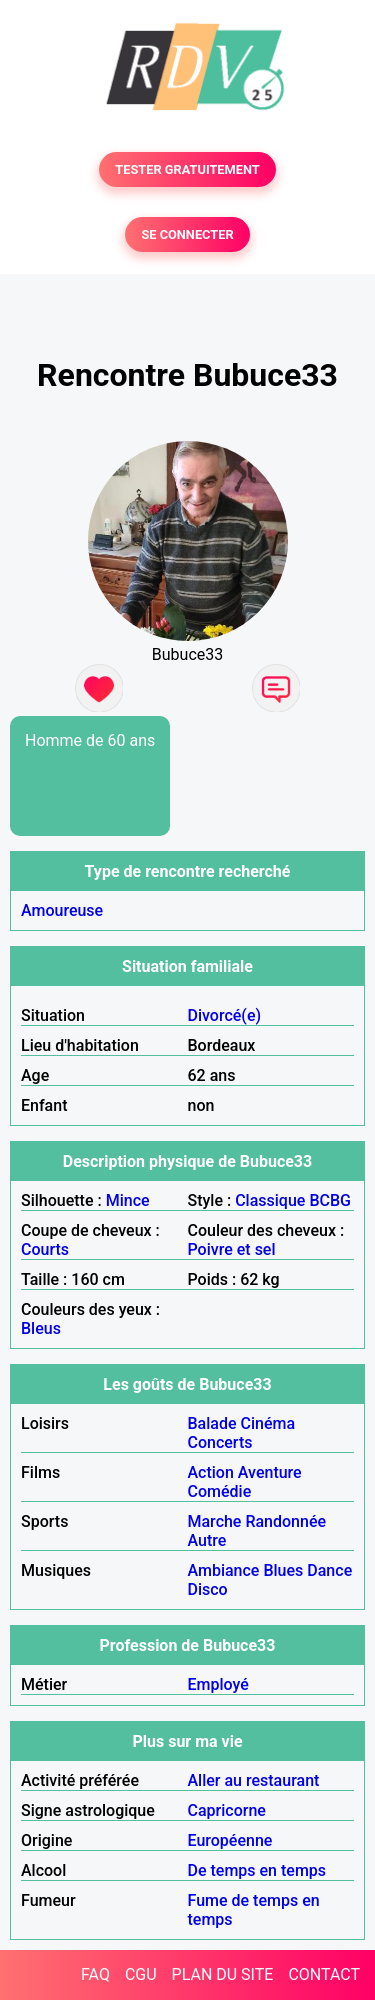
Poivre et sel (232, 1249)
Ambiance (224, 1570)
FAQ (95, 1974)
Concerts (220, 1442)
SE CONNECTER (187, 234)
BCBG (330, 1200)
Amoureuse (62, 910)
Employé (218, 1684)
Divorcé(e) (225, 1015)
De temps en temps (257, 1870)
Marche (215, 1521)
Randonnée (285, 1521)
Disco (208, 1589)
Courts (45, 1249)
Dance (329, 1570)
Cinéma (268, 1423)
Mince (128, 1200)
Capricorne (227, 1810)
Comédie (220, 1491)
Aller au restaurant (254, 1780)
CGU (141, 1974)
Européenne (230, 1840)
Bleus (41, 1328)
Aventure (270, 1472)
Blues (283, 1570)
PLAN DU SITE (223, 1974)
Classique (270, 1200)
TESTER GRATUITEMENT (187, 169)
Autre (207, 1540)
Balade (212, 1423)
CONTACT (324, 1974)
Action (211, 1472)
